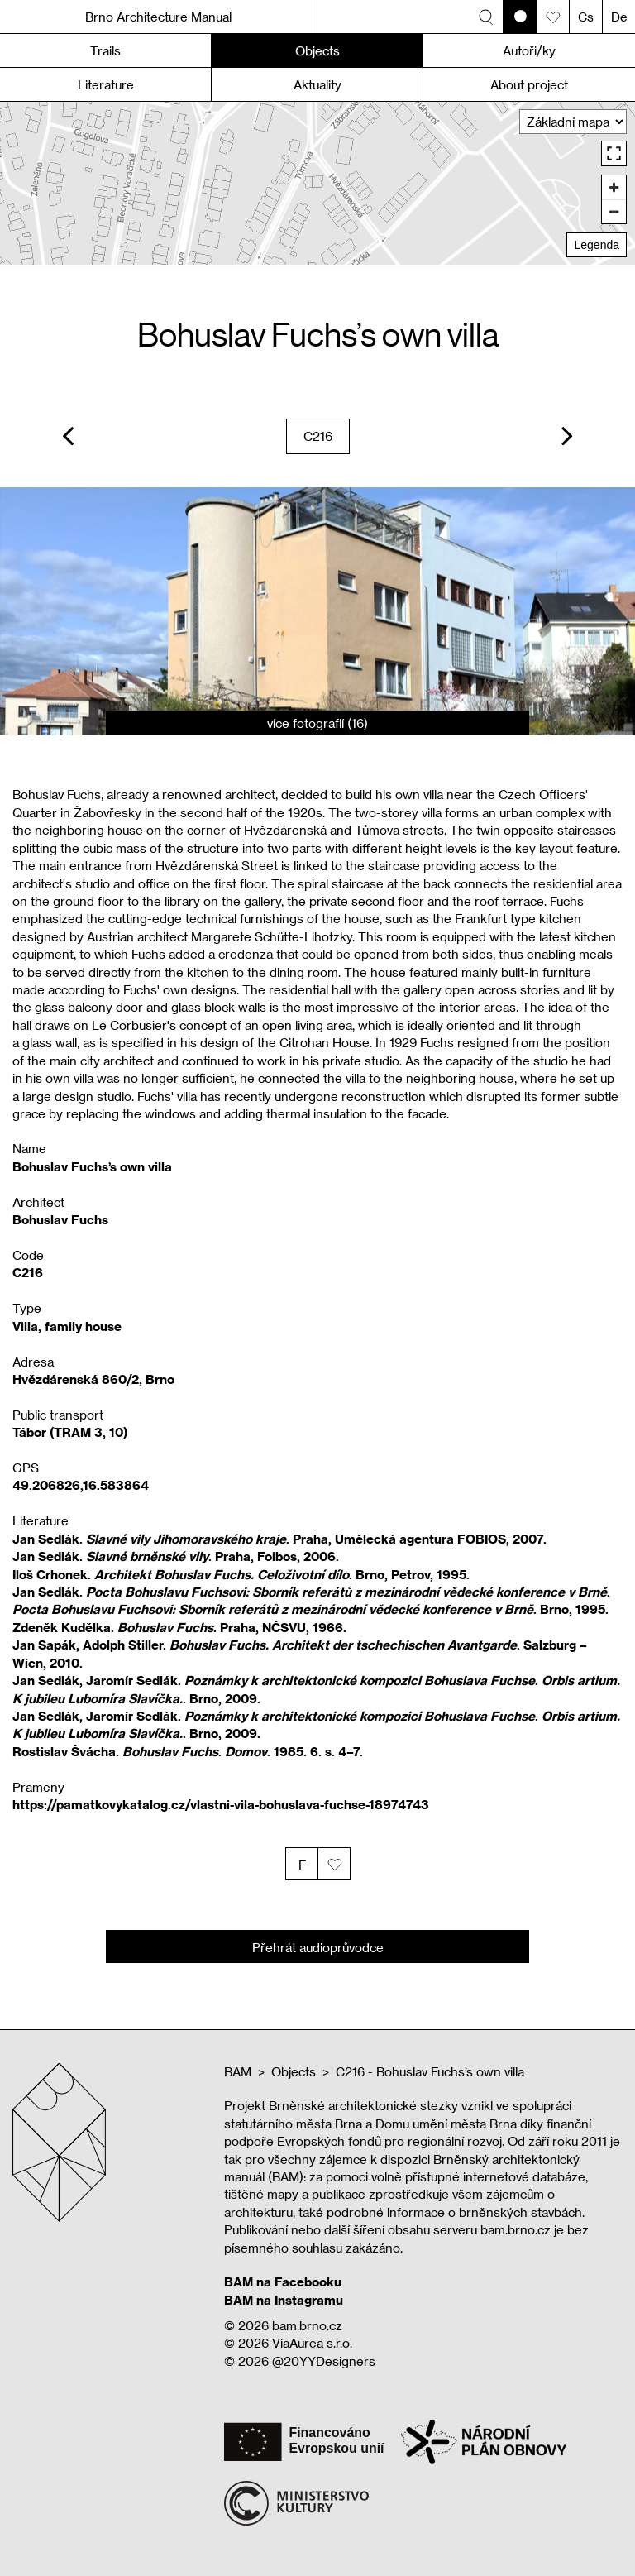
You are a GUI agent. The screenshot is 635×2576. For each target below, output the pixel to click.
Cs (586, 16)
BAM (237, 2071)
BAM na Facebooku (282, 2281)
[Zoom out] (614, 211)
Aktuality (317, 84)
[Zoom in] (614, 187)
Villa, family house (67, 1326)
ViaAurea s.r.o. (312, 2342)
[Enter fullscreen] (614, 153)
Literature (106, 84)
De (619, 16)
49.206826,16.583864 (80, 1484)
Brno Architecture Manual (158, 16)
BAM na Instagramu (283, 2299)
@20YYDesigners (323, 2360)
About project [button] (529, 84)
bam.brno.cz (307, 2325)
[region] (317, 183)
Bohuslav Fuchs (60, 1219)
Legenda (596, 244)
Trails (105, 50)
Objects (293, 2071)
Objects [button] (317, 50)
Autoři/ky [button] (529, 50)
